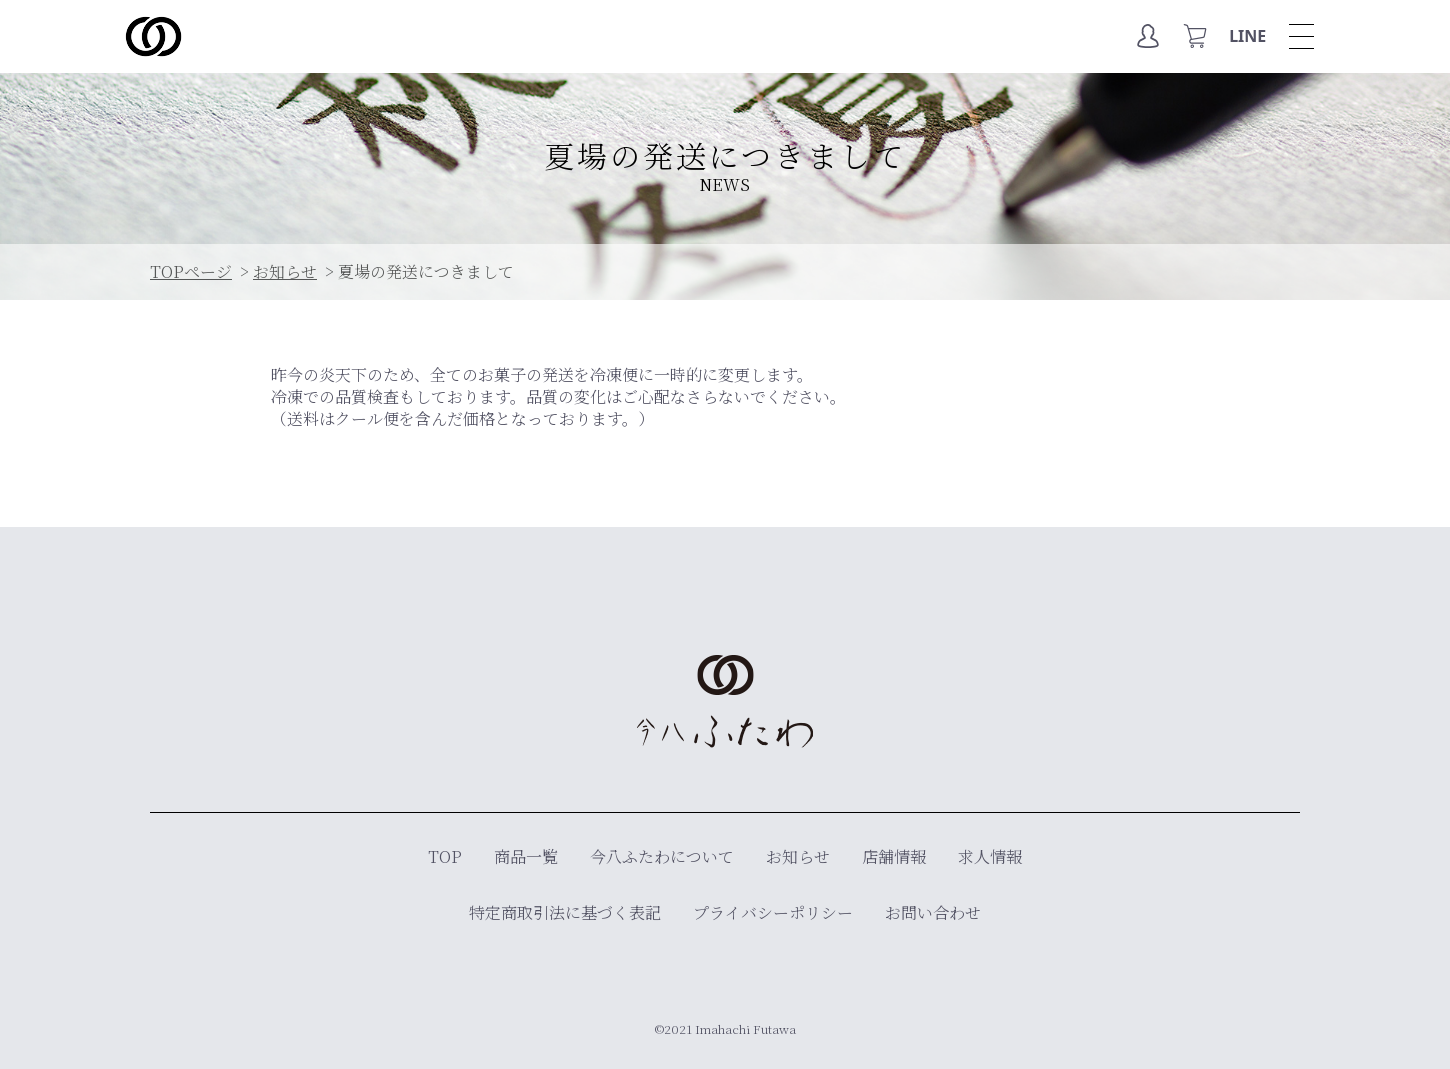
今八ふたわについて (662, 856)
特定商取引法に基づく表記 (565, 912)
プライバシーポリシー (773, 912)
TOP (445, 856)
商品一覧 (526, 856)
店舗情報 (894, 856)
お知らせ (798, 856)
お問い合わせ (933, 912)
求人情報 (990, 856)
